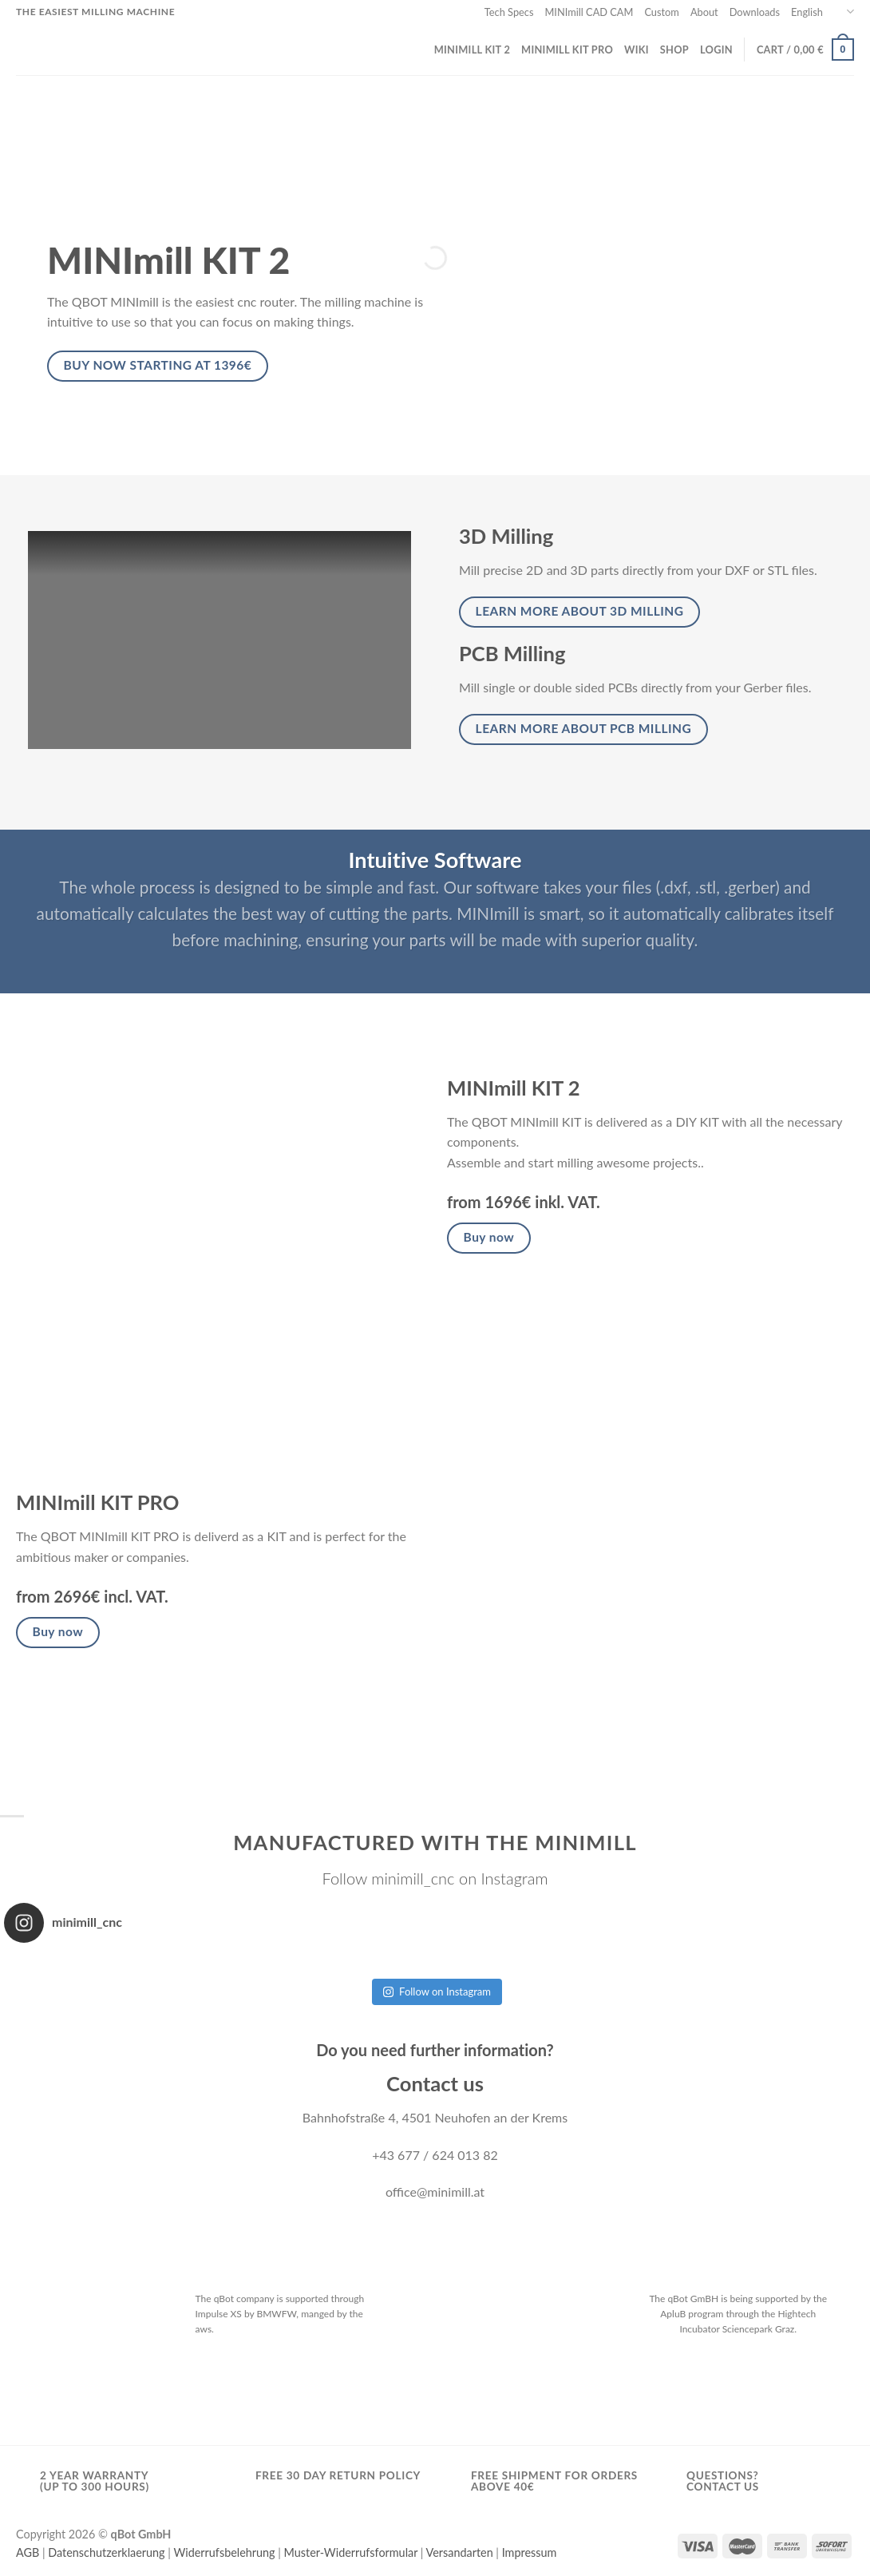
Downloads (755, 12)
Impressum (529, 2552)
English (822, 11)
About (704, 12)
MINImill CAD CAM (588, 12)
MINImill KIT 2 (472, 49)
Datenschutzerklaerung (106, 2552)
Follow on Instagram (437, 1991)
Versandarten (459, 2552)
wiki (636, 49)
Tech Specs (509, 12)
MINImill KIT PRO (567, 49)
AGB (27, 2552)
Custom (661, 12)
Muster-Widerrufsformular (351, 2552)
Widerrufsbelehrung (224, 2552)
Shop (674, 49)
